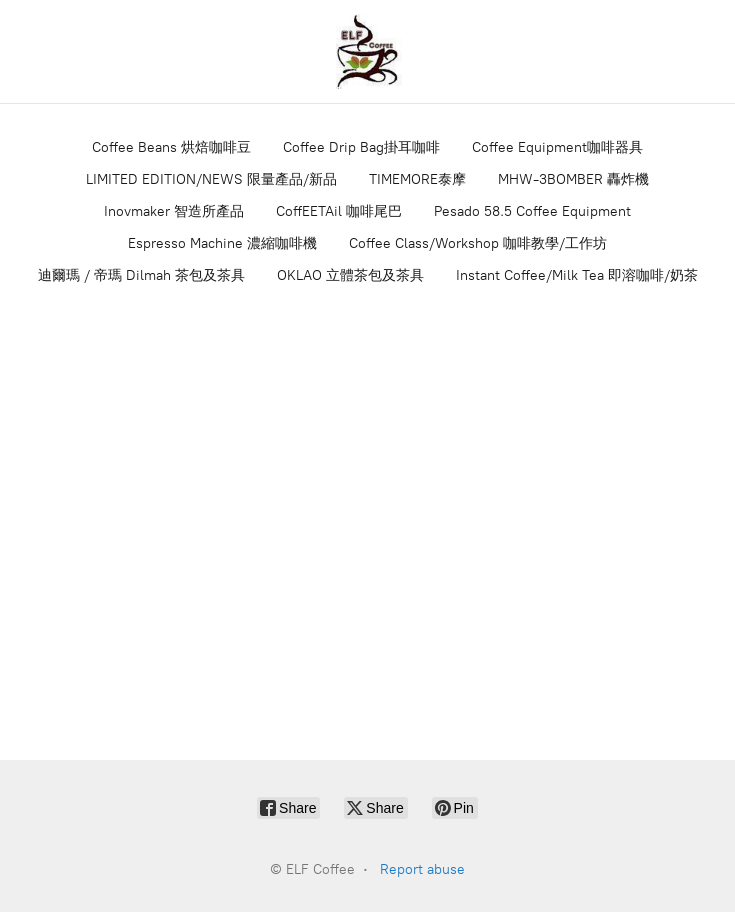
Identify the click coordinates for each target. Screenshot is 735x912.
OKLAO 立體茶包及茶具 (350, 275)
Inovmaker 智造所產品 (174, 211)
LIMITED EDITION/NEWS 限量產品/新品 (211, 179)
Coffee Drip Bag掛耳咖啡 (361, 147)
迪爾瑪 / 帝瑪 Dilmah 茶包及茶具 (141, 275)
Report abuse (422, 869)
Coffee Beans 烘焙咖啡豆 (171, 147)
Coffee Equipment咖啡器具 (557, 147)
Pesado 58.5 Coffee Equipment (532, 211)
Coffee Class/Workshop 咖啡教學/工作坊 (478, 243)
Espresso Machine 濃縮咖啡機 (222, 243)
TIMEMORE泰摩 (417, 179)
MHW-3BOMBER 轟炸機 (573, 179)
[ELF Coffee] (368, 51)
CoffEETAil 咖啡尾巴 (339, 211)
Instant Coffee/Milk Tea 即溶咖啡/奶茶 (577, 275)
